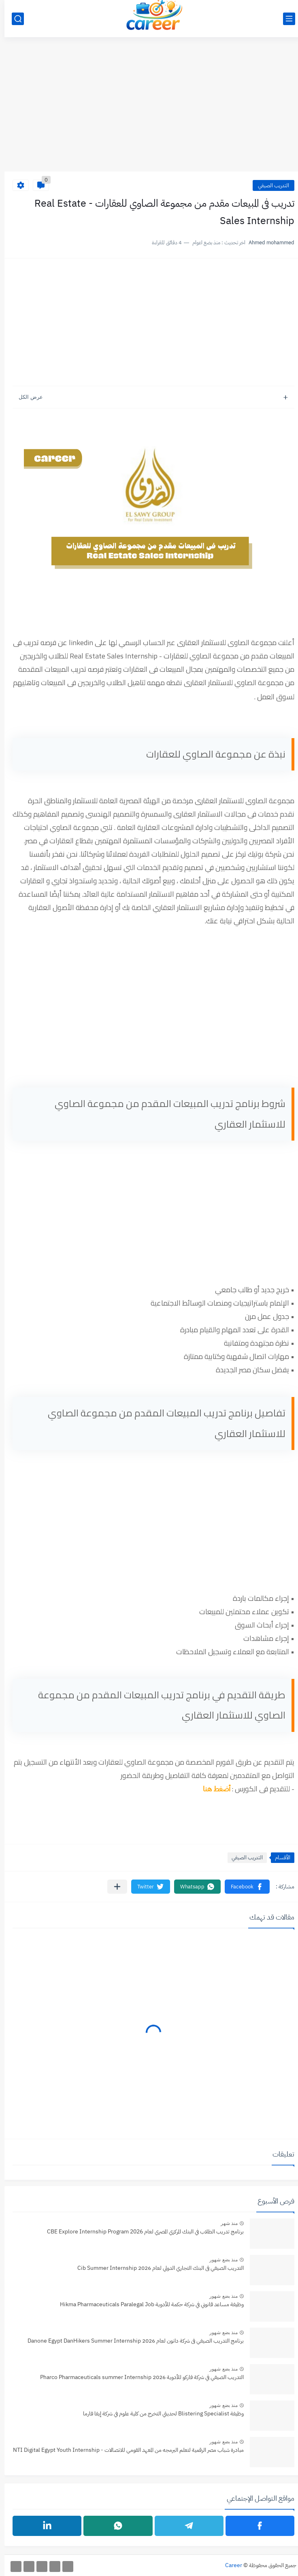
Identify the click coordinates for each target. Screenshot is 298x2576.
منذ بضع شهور (219, 2260)
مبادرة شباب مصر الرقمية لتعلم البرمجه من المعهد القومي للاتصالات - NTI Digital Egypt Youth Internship (124, 2450)
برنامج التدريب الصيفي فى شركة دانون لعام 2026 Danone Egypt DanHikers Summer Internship (131, 2341)
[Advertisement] (149, 108)
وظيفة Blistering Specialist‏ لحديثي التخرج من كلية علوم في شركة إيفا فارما (159, 2413)
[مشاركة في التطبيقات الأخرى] (113, 1887)
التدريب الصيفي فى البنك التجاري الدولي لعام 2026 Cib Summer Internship (156, 2268)
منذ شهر (224, 2223)
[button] (242, 1887)
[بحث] (13, 19)
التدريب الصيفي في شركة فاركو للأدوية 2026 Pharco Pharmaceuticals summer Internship (137, 2377)
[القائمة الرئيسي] (285, 19)
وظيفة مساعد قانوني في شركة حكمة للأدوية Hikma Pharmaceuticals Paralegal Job (147, 2304)
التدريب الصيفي (269, 185)
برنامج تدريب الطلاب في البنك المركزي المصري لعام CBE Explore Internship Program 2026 (141, 2231)
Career (229, 2565)
